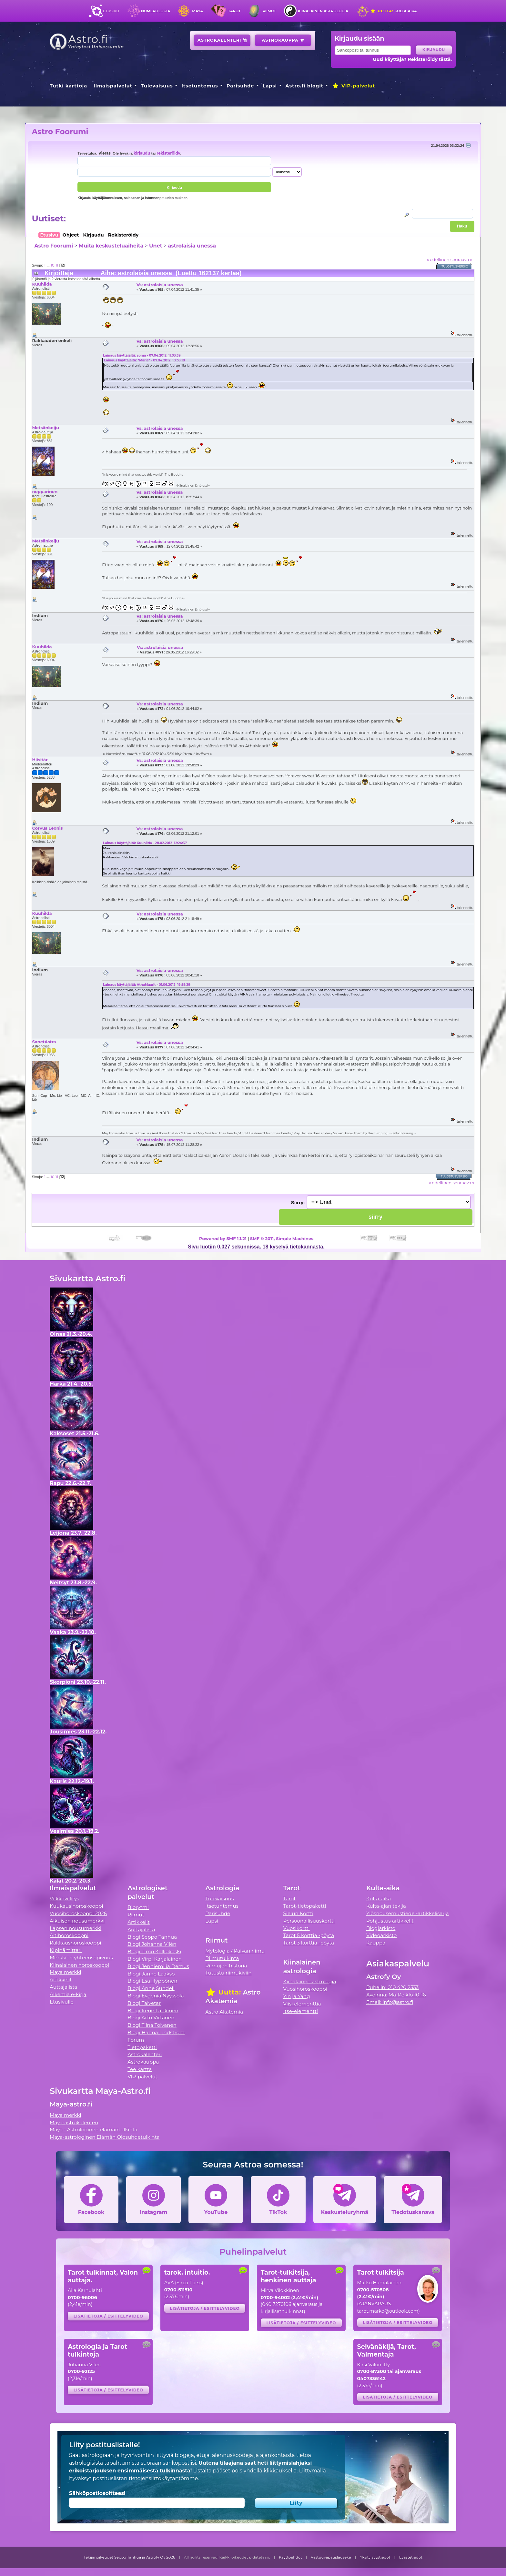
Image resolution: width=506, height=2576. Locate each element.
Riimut (269, 11)
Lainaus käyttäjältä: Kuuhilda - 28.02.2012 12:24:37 (145, 843)
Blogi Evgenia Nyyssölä (155, 1996)
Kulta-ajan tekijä (386, 1906)
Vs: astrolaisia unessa (160, 284)
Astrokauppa (283, 40)
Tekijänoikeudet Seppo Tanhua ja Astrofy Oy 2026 (129, 2557)
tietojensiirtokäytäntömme (163, 2478)
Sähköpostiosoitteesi (97, 2493)
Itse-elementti (300, 2011)
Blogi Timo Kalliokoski (154, 1951)
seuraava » (461, 259)
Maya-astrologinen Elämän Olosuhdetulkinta (105, 2137)
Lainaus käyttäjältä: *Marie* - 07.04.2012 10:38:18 (144, 360)
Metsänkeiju (45, 427)
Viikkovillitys (64, 1898)
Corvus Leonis (47, 828)
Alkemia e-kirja (68, 1994)
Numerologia (155, 11)
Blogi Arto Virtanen (150, 2018)
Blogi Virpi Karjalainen (154, 1959)
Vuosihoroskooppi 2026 (78, 1913)
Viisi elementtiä (302, 2004)
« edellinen (438, 259)
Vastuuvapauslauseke (331, 2557)
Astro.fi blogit (304, 86)
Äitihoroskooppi (69, 1935)
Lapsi (270, 86)
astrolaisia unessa (192, 246)
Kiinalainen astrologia (323, 11)
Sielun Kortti (298, 1913)
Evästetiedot (410, 2557)
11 (57, 265)
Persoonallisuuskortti (309, 1921)
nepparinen (44, 491)
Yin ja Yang (296, 1996)
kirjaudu (142, 153)
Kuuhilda (42, 284)
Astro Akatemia (224, 2012)
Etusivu (111, 11)
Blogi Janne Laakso (151, 1974)
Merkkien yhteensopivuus (81, 1958)
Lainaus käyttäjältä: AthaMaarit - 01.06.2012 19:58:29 (146, 985)
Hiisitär (39, 759)
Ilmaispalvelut (113, 86)
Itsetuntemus (199, 86)
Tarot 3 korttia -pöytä (308, 1943)
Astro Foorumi (60, 131)
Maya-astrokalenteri (74, 2122)
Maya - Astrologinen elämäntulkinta (93, 2129)
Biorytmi (138, 1907)
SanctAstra (44, 1041)
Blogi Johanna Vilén (151, 1944)
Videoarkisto (381, 1935)
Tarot (234, 11)
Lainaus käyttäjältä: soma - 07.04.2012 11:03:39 (141, 355)
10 (53, 265)
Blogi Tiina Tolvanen (152, 2025)
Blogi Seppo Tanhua (152, 1937)
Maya (197, 11)
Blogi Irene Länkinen (152, 2010)
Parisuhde (240, 86)
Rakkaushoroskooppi (75, 1943)
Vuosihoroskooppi (305, 1989)
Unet (155, 246)
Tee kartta (139, 2069)
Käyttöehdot (290, 2557)
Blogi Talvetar (144, 2003)
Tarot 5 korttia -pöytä (308, 1935)
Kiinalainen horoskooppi (79, 1965)
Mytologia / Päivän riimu (235, 1951)
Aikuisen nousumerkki (77, 1921)
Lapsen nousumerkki (75, 1928)
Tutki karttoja (68, 86)
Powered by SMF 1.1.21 (223, 1238)
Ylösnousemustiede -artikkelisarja (407, 1913)
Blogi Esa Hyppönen (152, 1981)
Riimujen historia (226, 1966)
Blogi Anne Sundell (151, 1988)
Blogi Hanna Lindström (156, 2032)
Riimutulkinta (222, 1958)
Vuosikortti (296, 1928)
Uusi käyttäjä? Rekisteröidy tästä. (412, 59)
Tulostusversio (454, 266)
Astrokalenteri (222, 40)
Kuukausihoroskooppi (76, 1906)
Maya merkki (65, 1972)
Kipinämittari (66, 1950)
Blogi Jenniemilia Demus (158, 1966)
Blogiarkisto (380, 1928)
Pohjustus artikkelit (390, 1921)
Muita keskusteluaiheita (111, 246)
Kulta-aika (393, 11)
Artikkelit (61, 1979)
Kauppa (375, 1943)
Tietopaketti (142, 2047)
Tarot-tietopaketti (304, 1906)
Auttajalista (63, 1987)
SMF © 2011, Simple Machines (281, 1238)
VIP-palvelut (353, 86)
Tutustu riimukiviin (228, 1973)
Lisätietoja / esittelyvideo (108, 2316)
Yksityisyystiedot (375, 2557)
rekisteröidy (168, 153)
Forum (135, 2040)
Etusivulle (62, 2002)
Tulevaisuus (157, 86)
